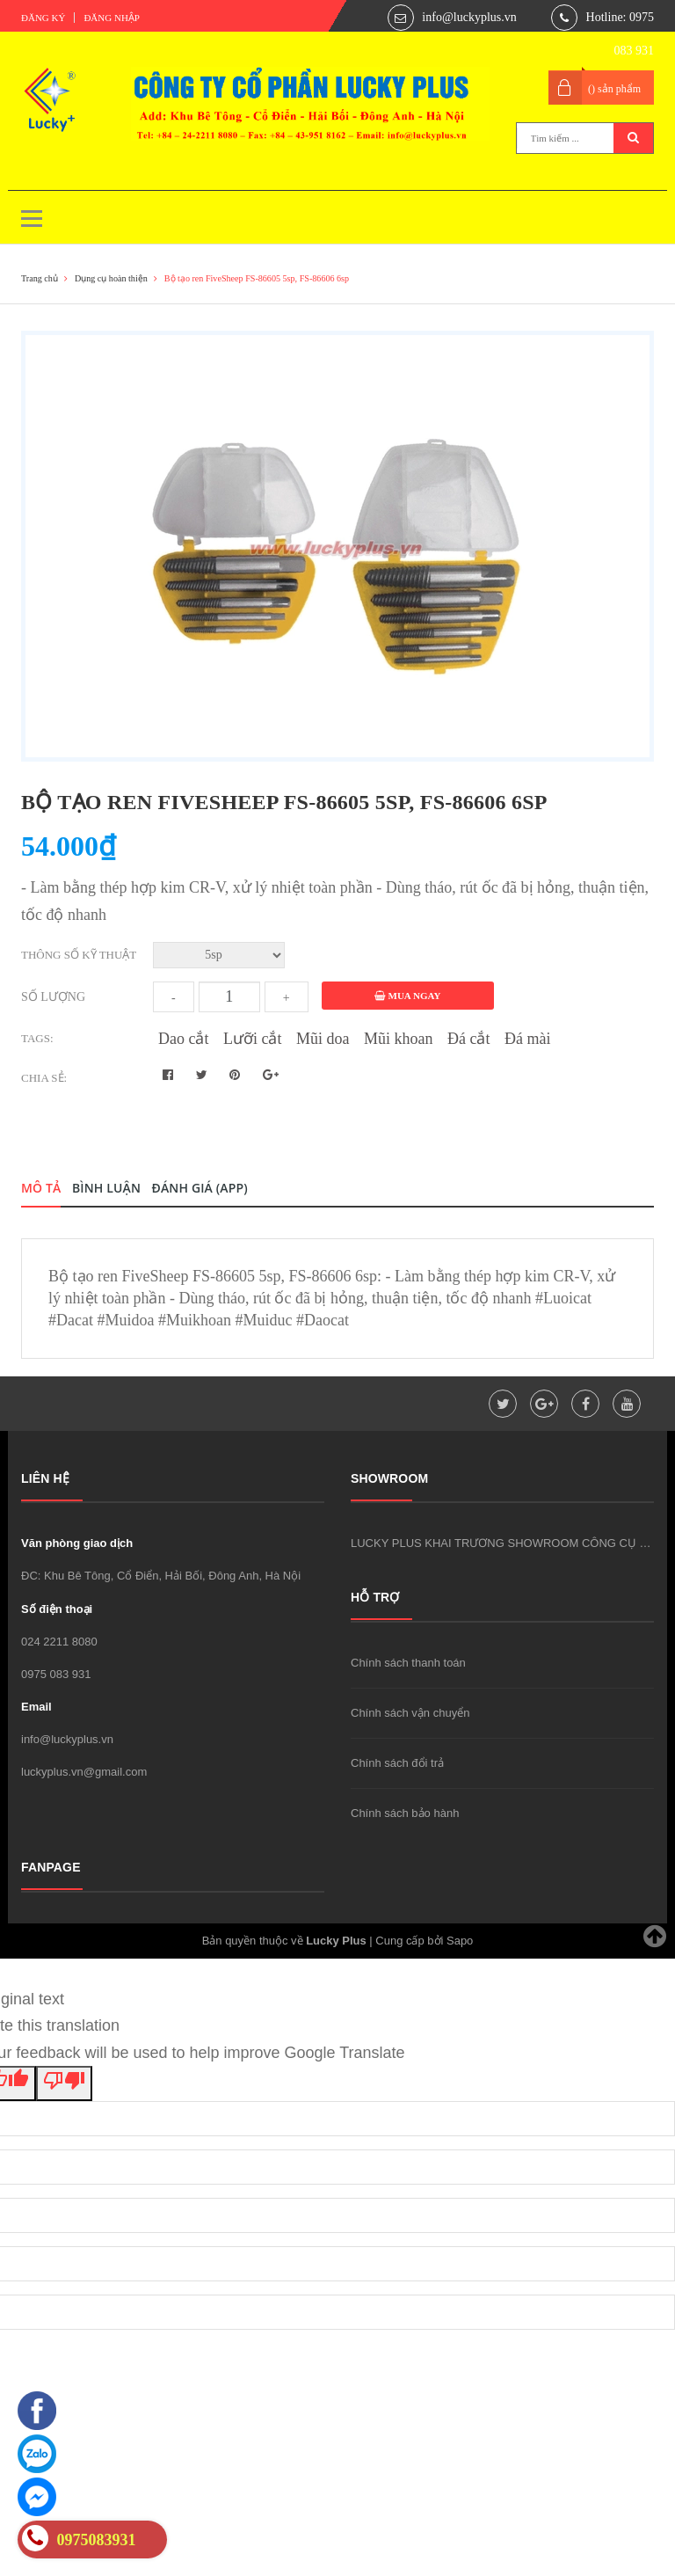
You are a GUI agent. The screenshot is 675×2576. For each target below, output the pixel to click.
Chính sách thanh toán (408, 1662)
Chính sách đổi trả (397, 1763)
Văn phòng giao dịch (77, 1543)
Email (36, 1706)
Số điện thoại (56, 1609)
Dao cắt (183, 1038)
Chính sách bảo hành (405, 1813)
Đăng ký (43, 17)
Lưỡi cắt (252, 1038)
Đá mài (527, 1038)
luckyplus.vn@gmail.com (84, 1771)
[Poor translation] (64, 2083)
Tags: (37, 1038)
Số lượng (53, 996)
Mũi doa (323, 1038)
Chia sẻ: (44, 1077)
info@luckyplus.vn (469, 17)
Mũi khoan (398, 1038)
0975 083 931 (56, 1674)
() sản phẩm (614, 89)
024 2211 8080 (59, 1641)
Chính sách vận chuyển (410, 1712)
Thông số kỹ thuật (78, 954)
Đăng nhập (111, 17)
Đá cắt (468, 1038)
